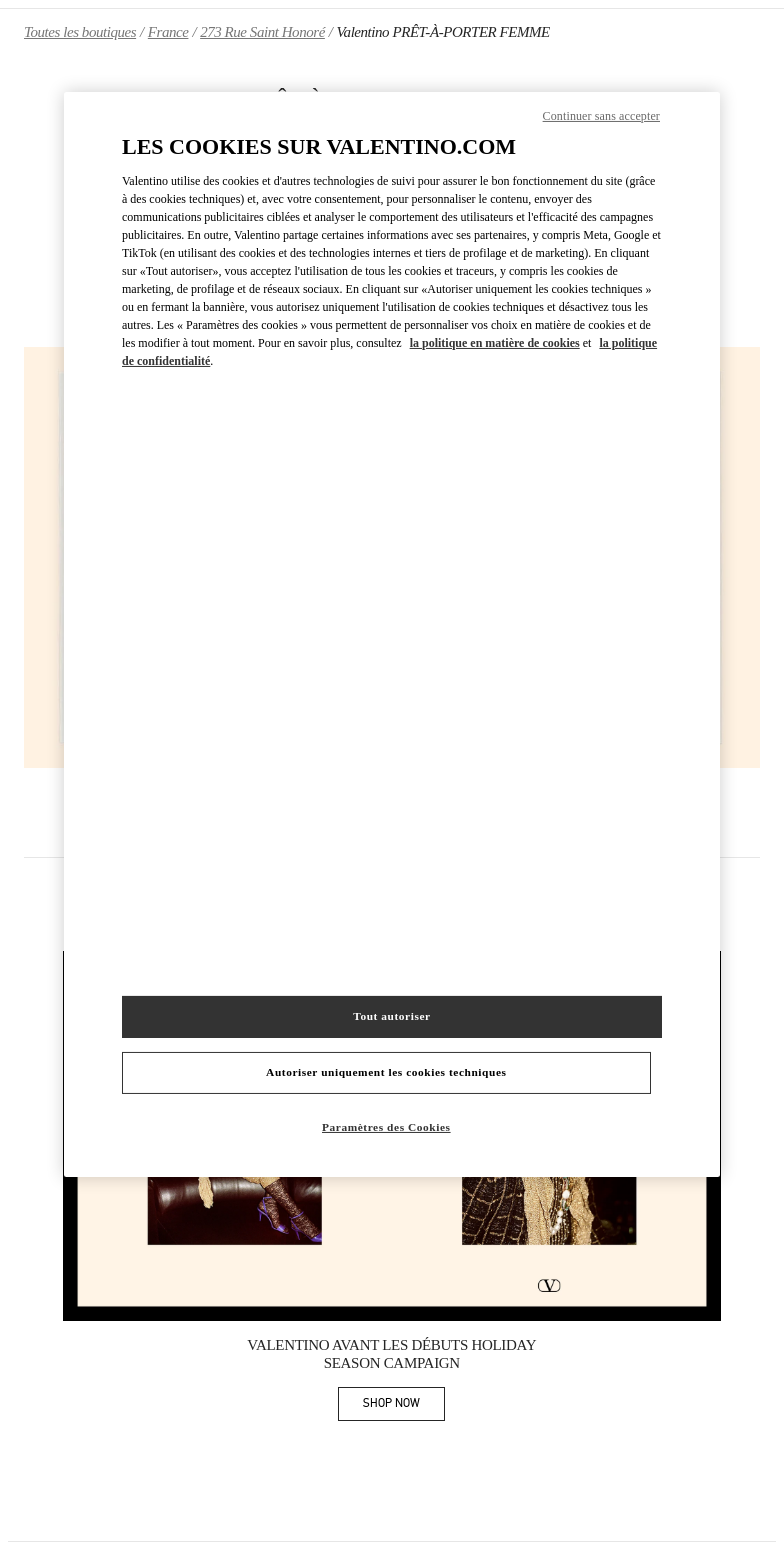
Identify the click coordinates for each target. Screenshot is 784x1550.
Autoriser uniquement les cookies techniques (386, 1072)
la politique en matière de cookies (495, 343)
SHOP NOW (404, 1406)
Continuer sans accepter (601, 115)
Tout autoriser (391, 1016)
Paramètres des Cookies (386, 1127)
